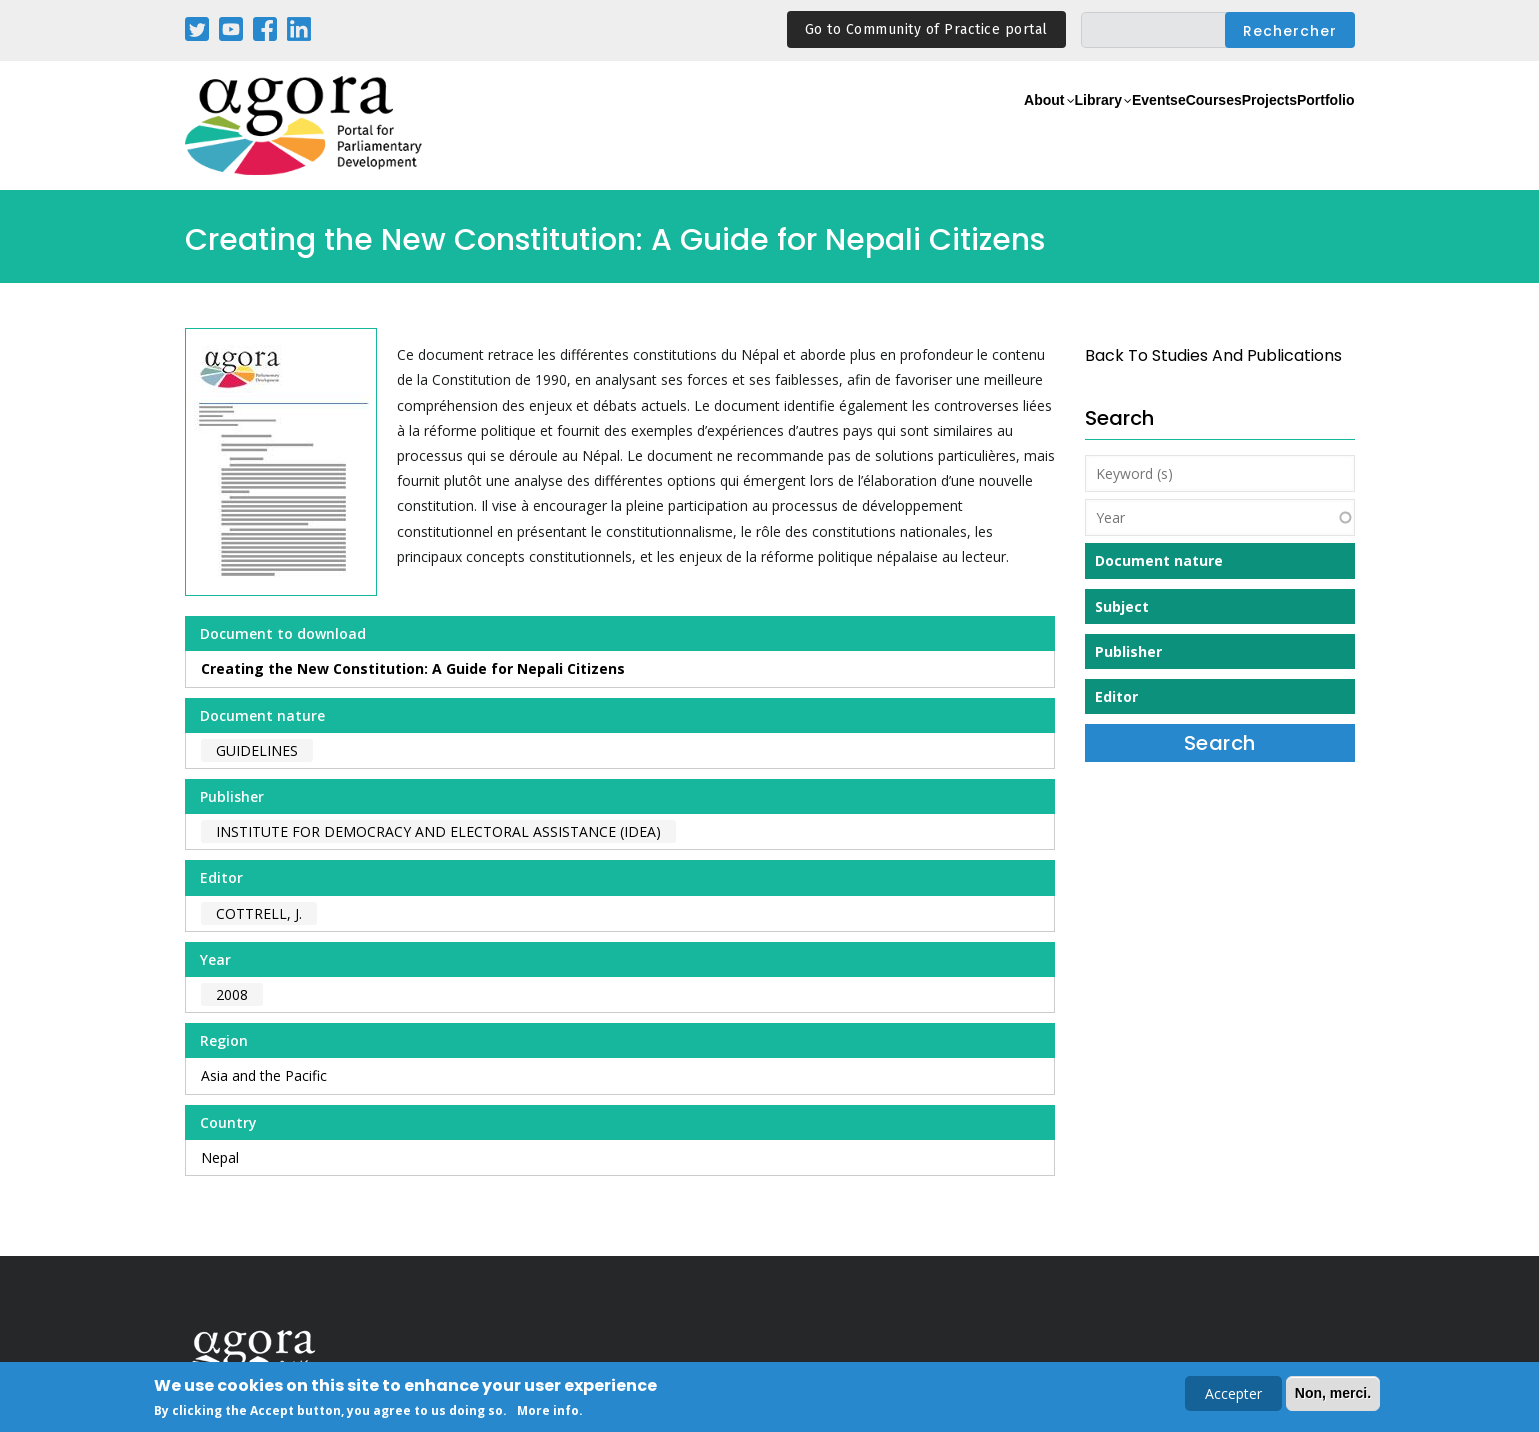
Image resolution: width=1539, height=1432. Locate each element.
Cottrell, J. (259, 913)
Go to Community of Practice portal (926, 29)
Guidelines (257, 750)
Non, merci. (1333, 1395)
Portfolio (1313, 126)
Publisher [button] (1128, 651)
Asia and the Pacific (264, 1075)
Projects (1231, 126)
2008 (232, 994)
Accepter (1233, 1395)
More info (548, 1412)
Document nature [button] (1159, 560)
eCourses (1145, 126)
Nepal (220, 1157)
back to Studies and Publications (1213, 355)
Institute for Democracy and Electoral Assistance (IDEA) (438, 831)
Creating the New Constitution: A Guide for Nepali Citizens (413, 668)
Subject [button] (1122, 606)
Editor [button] (1116, 696)
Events (1064, 126)
